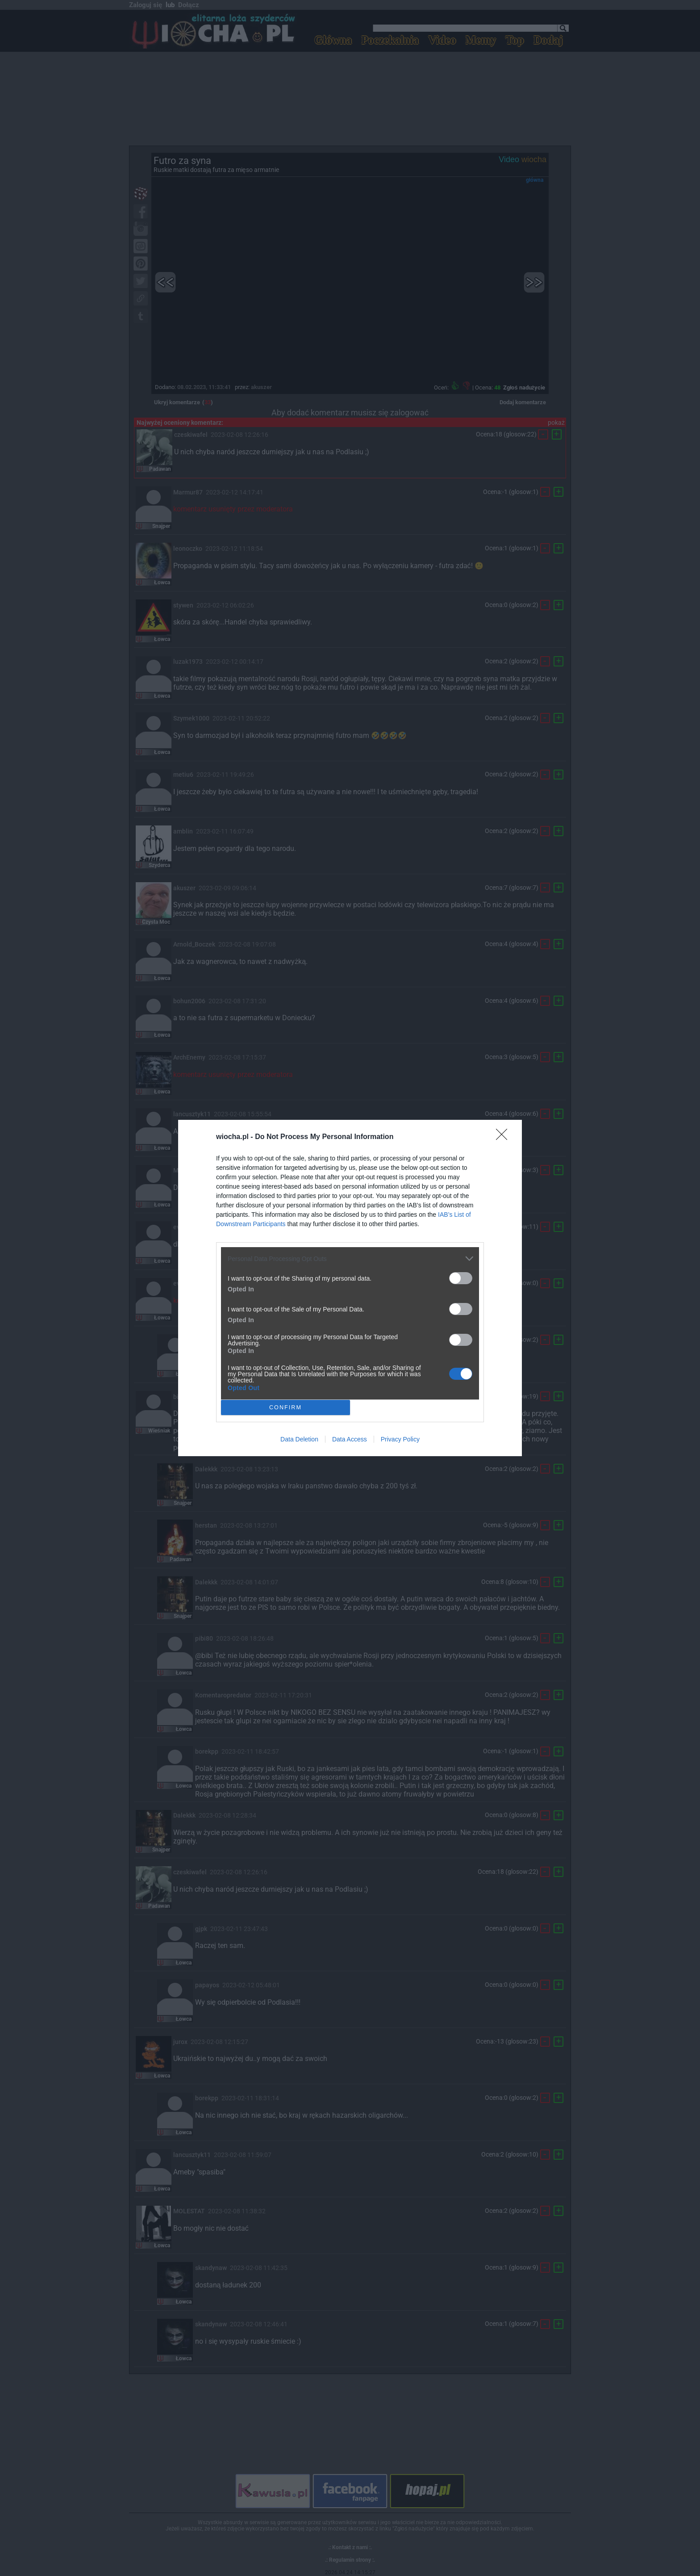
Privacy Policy (400, 1439)
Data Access (349, 1439)
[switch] (460, 1278)
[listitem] (350, 1258)
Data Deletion (299, 1439)
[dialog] (350, 1288)
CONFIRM (285, 1407)
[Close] (504, 1137)
